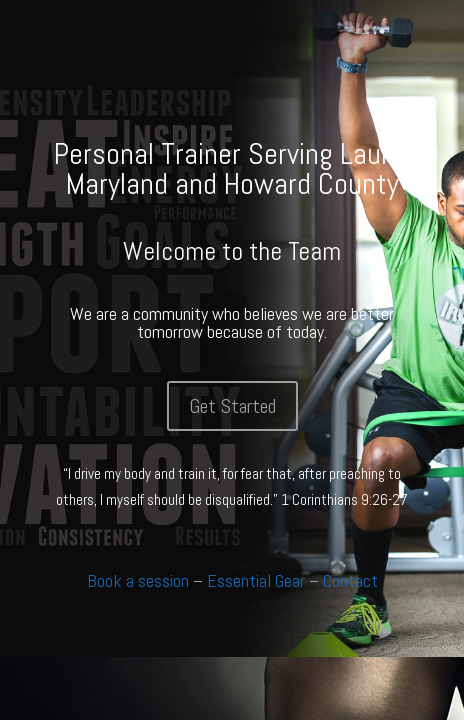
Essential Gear (256, 580)
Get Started (232, 406)
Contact (350, 580)
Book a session (138, 580)
